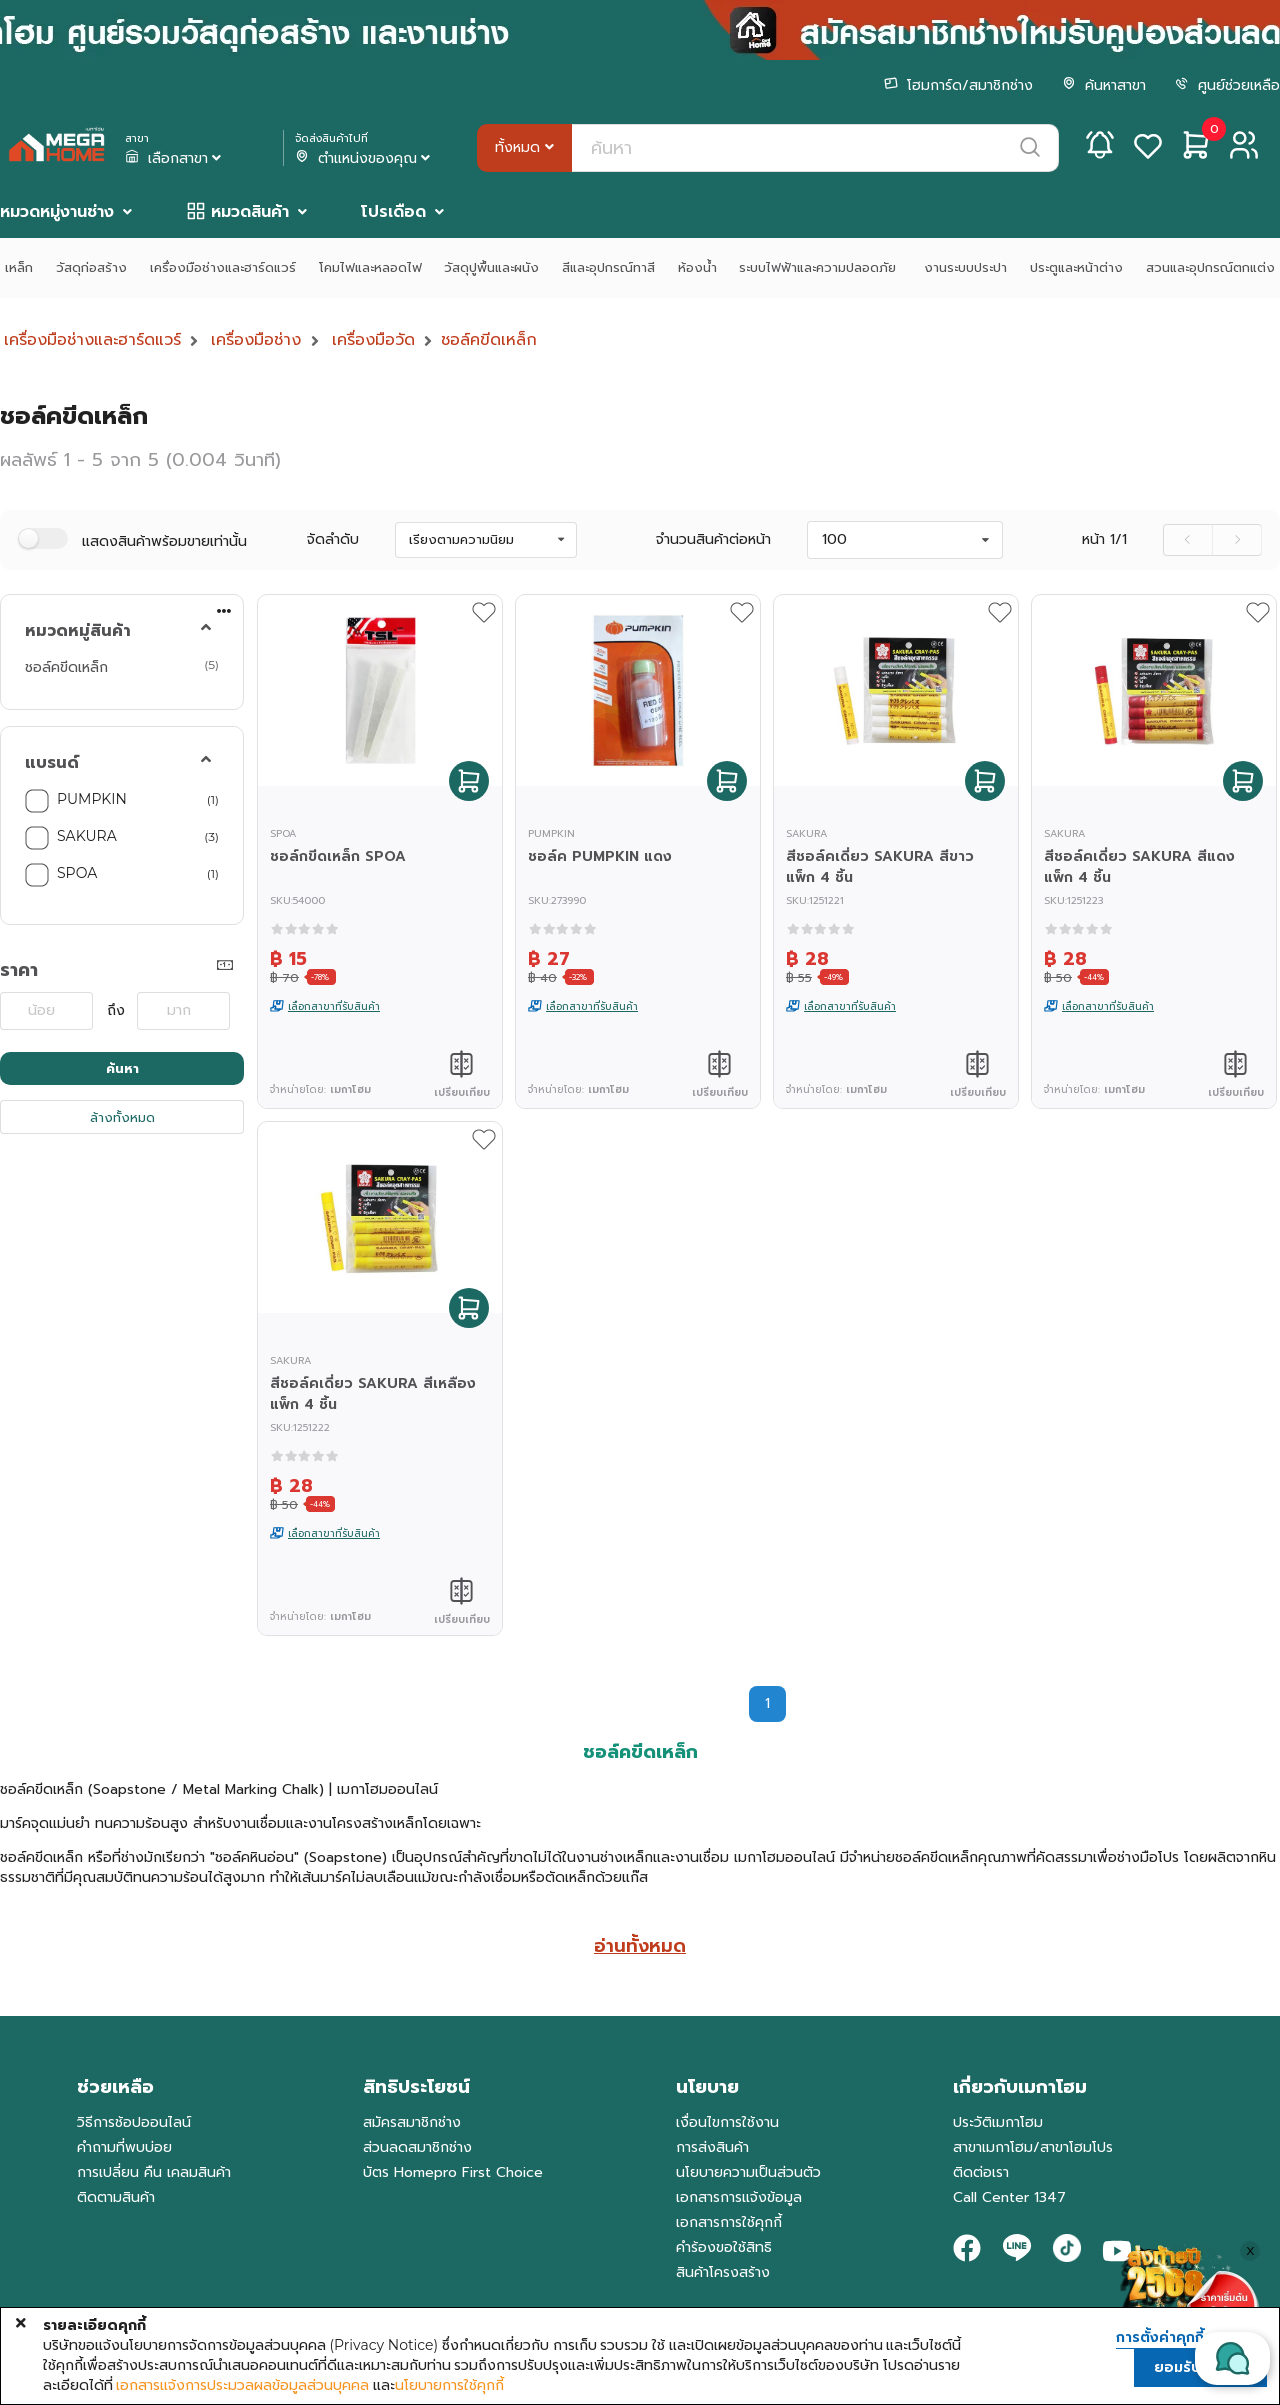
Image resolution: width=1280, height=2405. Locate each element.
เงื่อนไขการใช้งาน (727, 2122)
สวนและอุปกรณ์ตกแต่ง (1210, 267)
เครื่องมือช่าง (256, 340)
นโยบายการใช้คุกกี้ (449, 2385)
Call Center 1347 (1009, 2197)
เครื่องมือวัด (373, 340)
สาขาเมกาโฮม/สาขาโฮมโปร (1033, 2147)
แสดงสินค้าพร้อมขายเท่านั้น (164, 541)
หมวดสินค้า (250, 212)
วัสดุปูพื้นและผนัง (491, 267)
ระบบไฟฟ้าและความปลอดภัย (820, 267)
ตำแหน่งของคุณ (364, 159)
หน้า (1104, 540)
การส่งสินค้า (712, 2147)
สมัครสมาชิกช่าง (412, 2122)
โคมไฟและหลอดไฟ (370, 267)
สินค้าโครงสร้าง (723, 2272)
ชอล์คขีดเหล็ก (489, 340)
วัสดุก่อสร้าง (91, 267)
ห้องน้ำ (697, 267)
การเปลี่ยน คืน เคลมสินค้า (154, 2172)
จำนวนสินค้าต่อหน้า (713, 540)
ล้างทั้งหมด (122, 1117)
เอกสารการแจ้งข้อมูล (739, 2197)
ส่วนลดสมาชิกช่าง (417, 2147)
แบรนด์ (52, 763)
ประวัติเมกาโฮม (998, 2122)
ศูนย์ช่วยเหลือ (1227, 85)
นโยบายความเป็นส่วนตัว (748, 2172)
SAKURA (87, 836)
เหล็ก (19, 267)
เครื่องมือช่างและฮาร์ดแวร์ (223, 267)
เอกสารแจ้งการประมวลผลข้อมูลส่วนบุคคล (242, 2385)
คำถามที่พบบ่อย (124, 2147)
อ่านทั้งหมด (640, 1946)
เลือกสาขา (175, 159)
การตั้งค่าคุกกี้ (1160, 2338)
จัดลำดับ (333, 540)
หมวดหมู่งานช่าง (57, 212)
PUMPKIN (92, 799)
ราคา (19, 970)
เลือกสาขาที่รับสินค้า (334, 1006)
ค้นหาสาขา (1104, 85)
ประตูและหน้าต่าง (1076, 267)
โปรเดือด (393, 212)
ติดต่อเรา (981, 2172)
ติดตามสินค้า (116, 2197)
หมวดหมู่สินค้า (78, 631)
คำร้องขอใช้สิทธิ (724, 2247)
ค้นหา (122, 1068)
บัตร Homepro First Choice (453, 2172)
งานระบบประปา (965, 267)
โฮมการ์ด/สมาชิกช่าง (958, 85)
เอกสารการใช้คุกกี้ (729, 2222)
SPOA (77, 873)
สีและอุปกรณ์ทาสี (608, 267)
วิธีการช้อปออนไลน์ (134, 2122)
